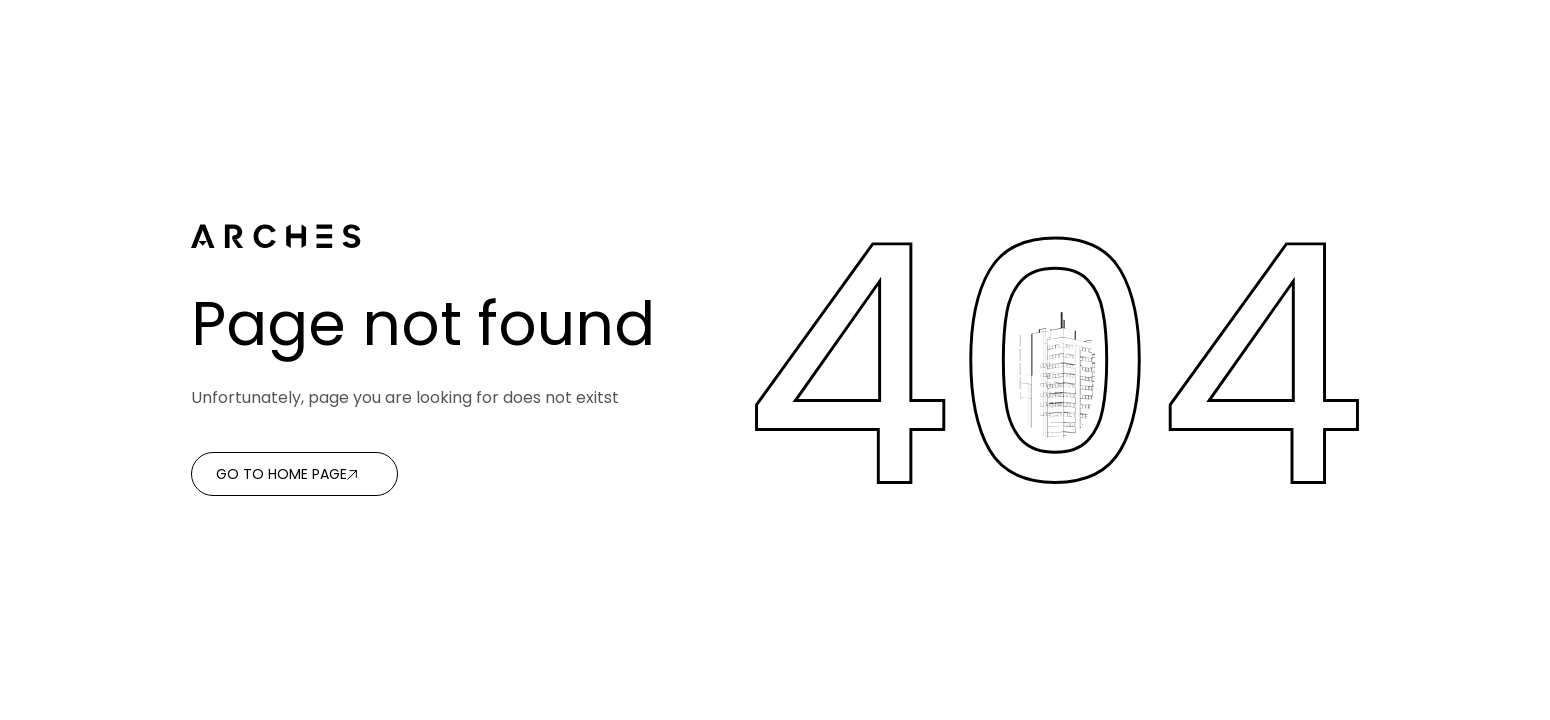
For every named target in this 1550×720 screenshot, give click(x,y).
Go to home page (281, 474)
